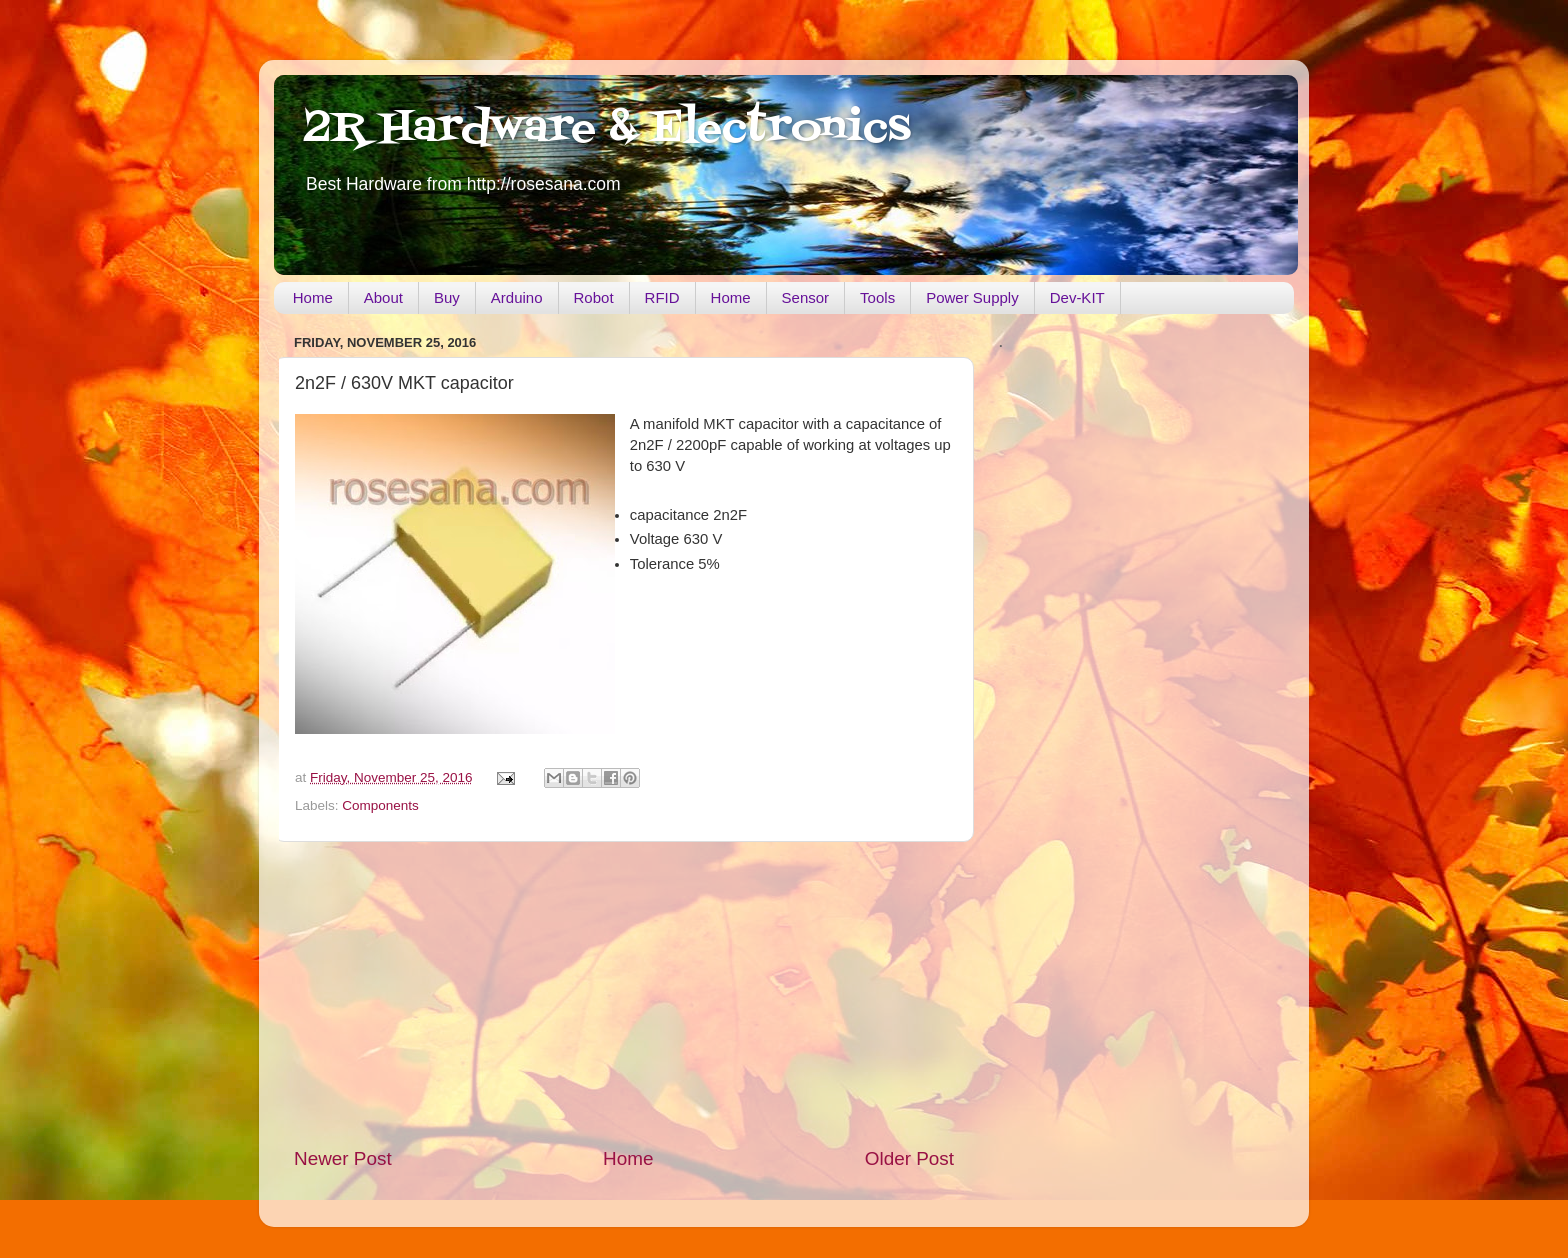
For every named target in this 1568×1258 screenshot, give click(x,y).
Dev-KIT (1077, 297)
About (383, 297)
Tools (877, 297)
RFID (662, 297)
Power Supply (972, 297)
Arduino (517, 297)
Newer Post (343, 1158)
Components (380, 805)
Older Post (909, 1158)
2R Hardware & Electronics (607, 129)
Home (313, 297)
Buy (447, 297)
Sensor (806, 297)
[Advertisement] (624, 994)
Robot (594, 297)
